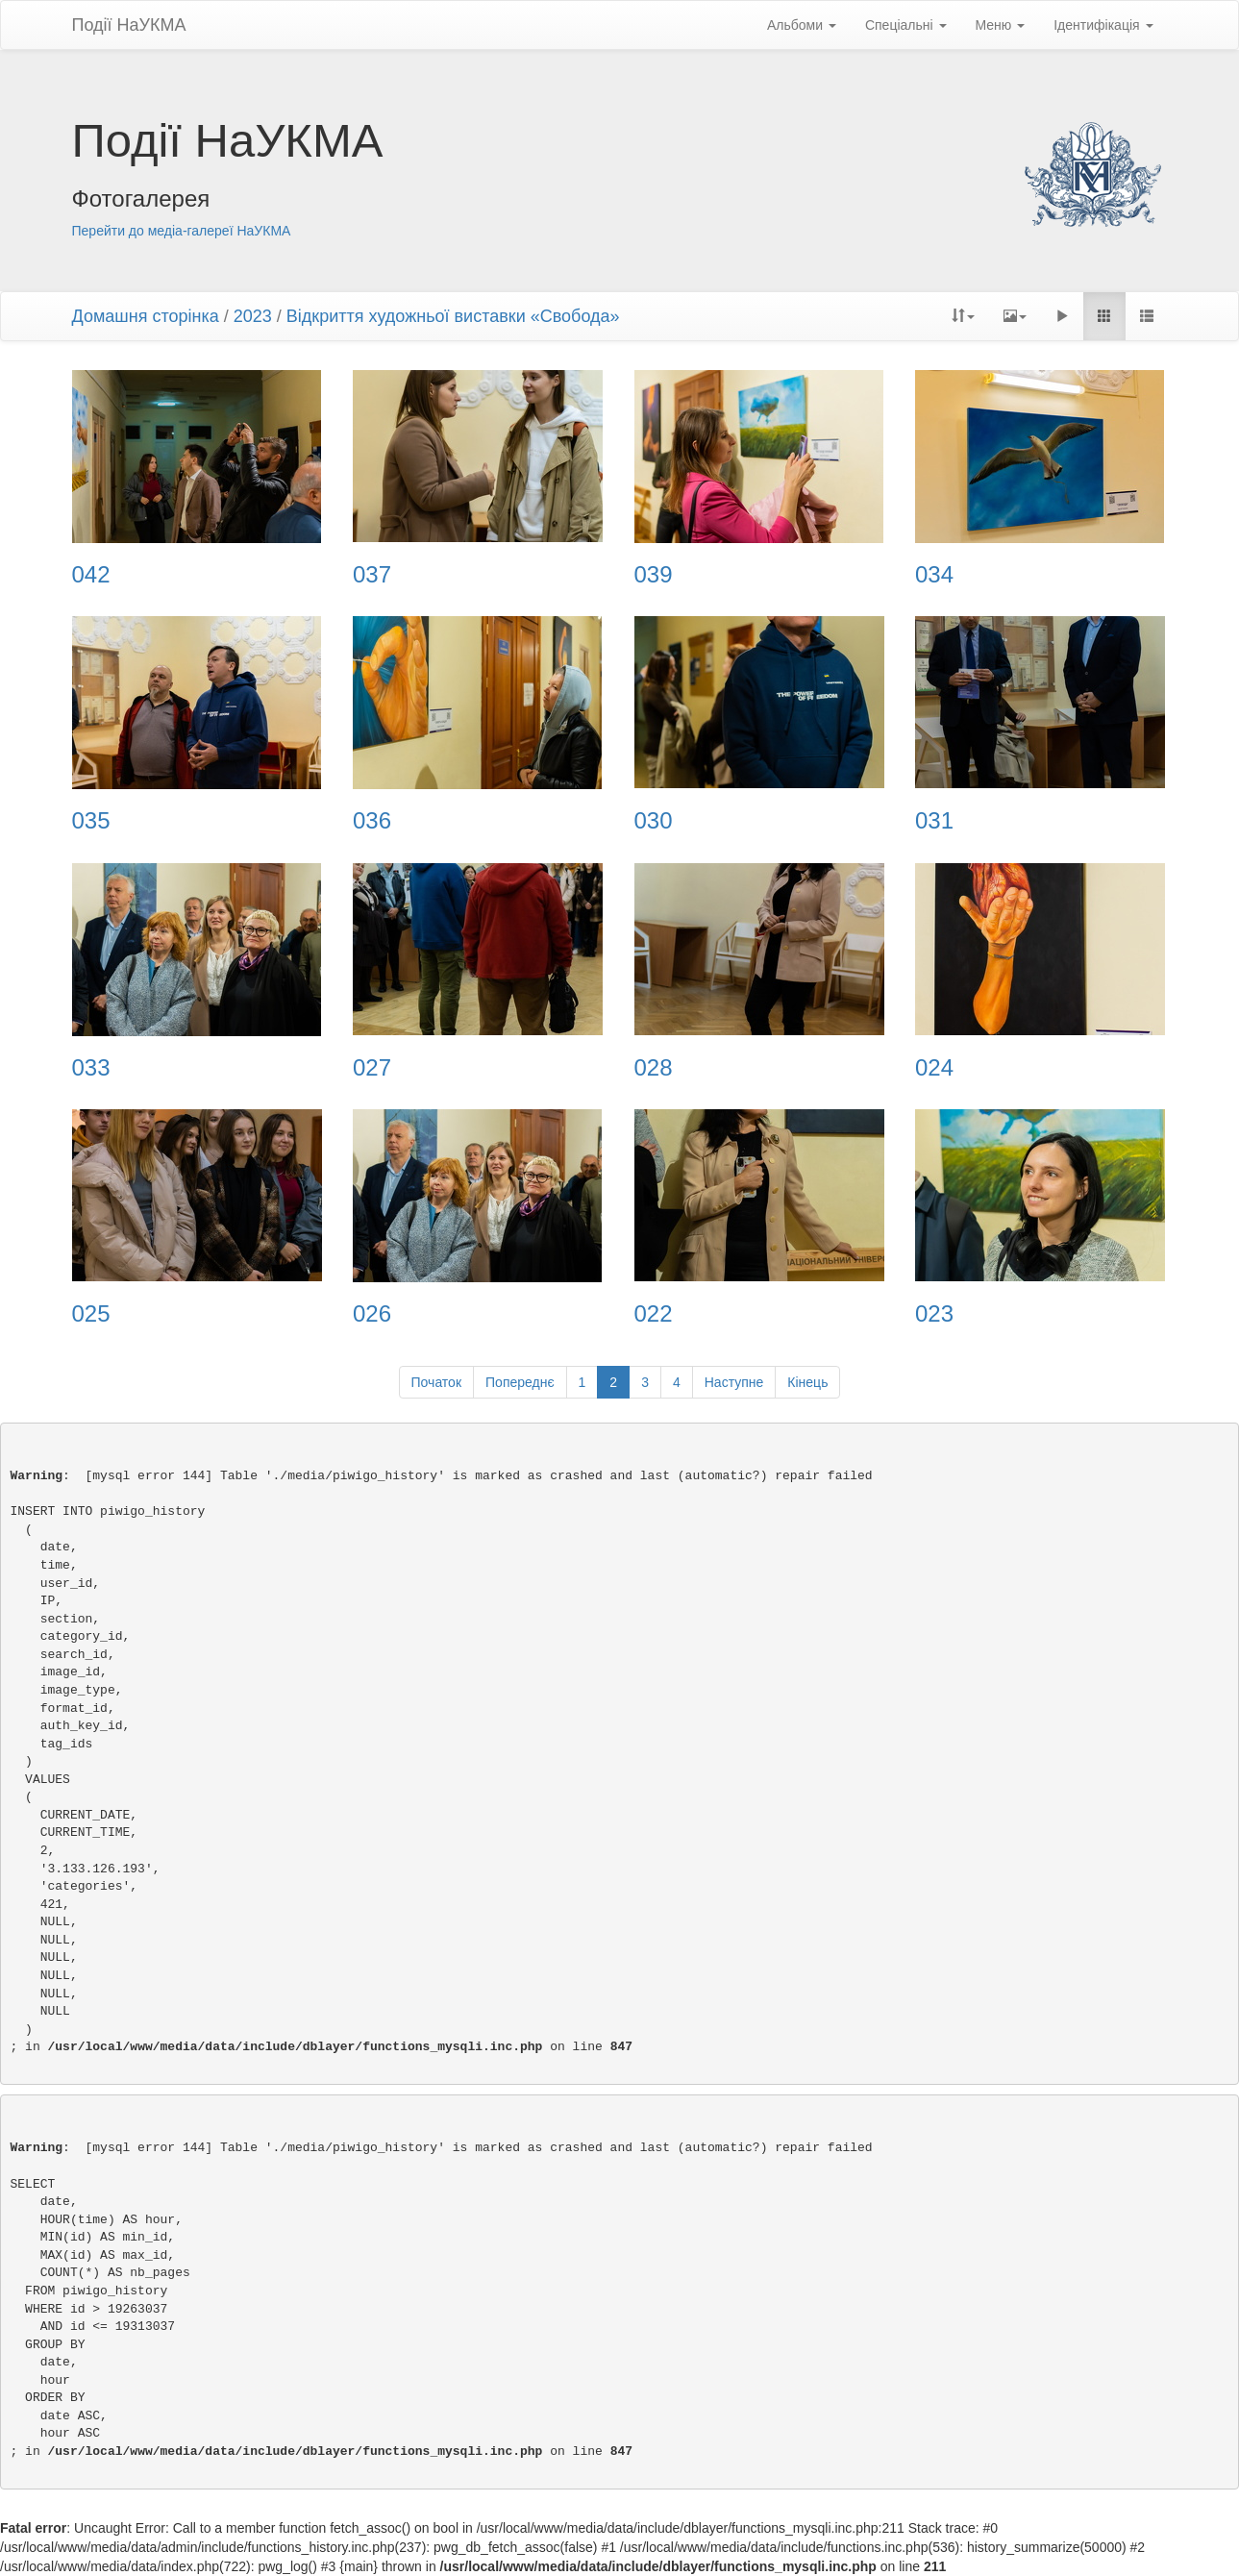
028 (653, 1067)
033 (91, 1067)
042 (91, 574)
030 (653, 820)
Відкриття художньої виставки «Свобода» (453, 316)
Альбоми (801, 25)
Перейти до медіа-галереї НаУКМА (181, 230)
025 (91, 1313)
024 (934, 1067)
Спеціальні (906, 25)
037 (372, 574)
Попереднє (520, 1382)
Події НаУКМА (129, 25)
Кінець (807, 1382)
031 (934, 820)
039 (653, 574)
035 (91, 820)
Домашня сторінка (145, 316)
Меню (1001, 25)
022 (653, 1313)
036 (372, 820)
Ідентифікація (1102, 25)
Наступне (734, 1382)
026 (372, 1313)
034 (934, 574)
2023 (253, 316)
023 (934, 1313)
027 (372, 1067)
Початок (436, 1382)
